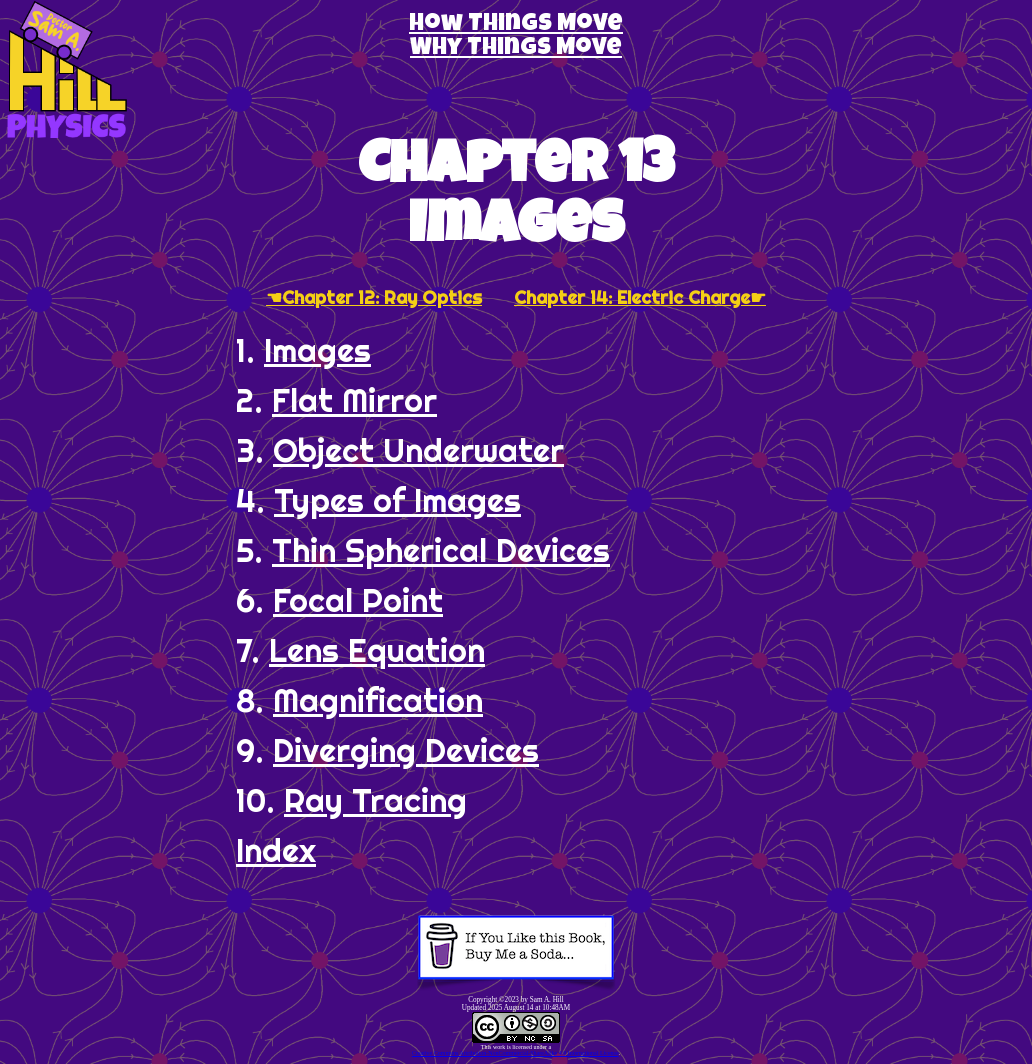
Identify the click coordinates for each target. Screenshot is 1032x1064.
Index (276, 850)
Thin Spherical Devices (441, 550)
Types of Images (397, 500)
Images (317, 350)
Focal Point (358, 600)
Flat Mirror (354, 400)
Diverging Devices (406, 750)
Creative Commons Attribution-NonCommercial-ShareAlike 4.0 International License (515, 1053)
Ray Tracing (375, 800)
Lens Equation (377, 650)
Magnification (378, 700)
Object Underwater (418, 450)
